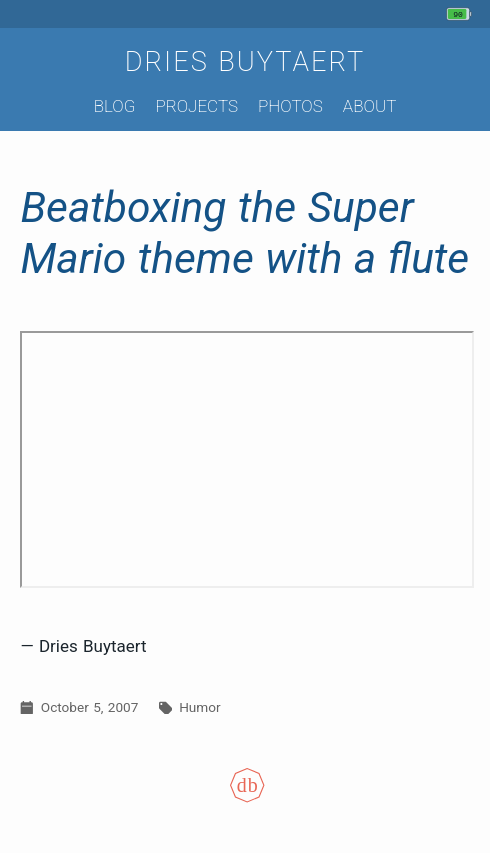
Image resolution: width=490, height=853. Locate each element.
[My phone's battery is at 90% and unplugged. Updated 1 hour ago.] (461, 14)
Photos (290, 106)
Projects (196, 106)
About (369, 106)
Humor (199, 707)
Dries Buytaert (245, 62)
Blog (115, 106)
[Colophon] (245, 797)
